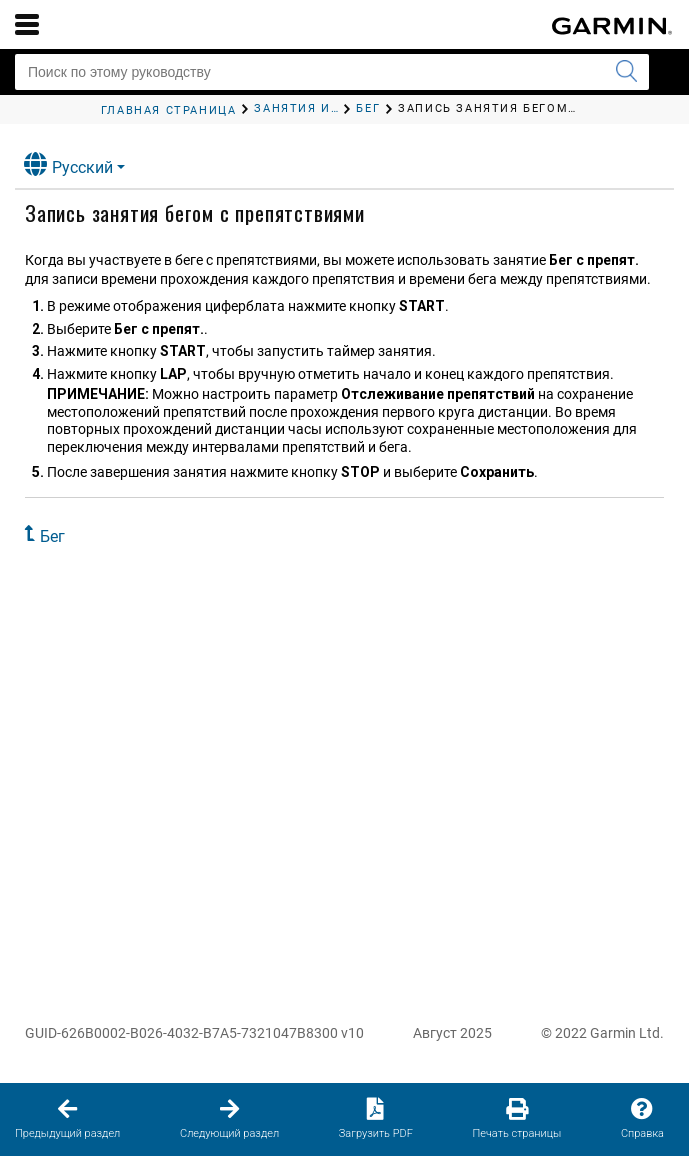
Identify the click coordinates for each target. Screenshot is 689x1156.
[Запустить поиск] (626, 72)
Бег (52, 536)
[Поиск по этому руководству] (332, 72)
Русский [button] (68, 164)
